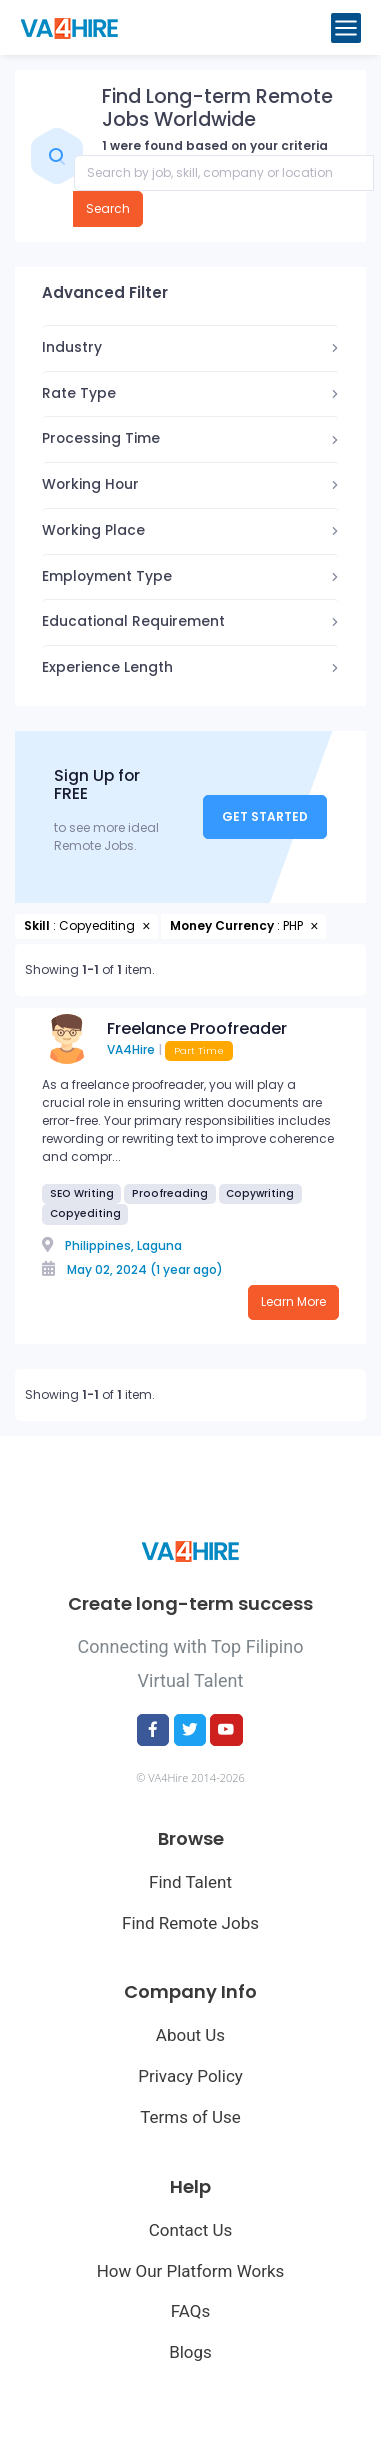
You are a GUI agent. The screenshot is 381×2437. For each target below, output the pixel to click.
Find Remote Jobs (190, 1923)
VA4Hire (131, 1049)
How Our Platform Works (191, 2271)
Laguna (159, 1245)
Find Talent (190, 1882)
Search (108, 208)
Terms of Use (190, 2117)
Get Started (265, 816)
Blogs (190, 2352)
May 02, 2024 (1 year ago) (145, 1269)
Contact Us (190, 2230)
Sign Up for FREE (97, 785)
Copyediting (85, 1213)
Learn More (293, 1301)
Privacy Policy (190, 2076)
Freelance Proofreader (197, 1028)
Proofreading (170, 1193)
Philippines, (99, 1245)
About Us (190, 2035)
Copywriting (260, 1193)
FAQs (190, 2311)
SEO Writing (82, 1193)
